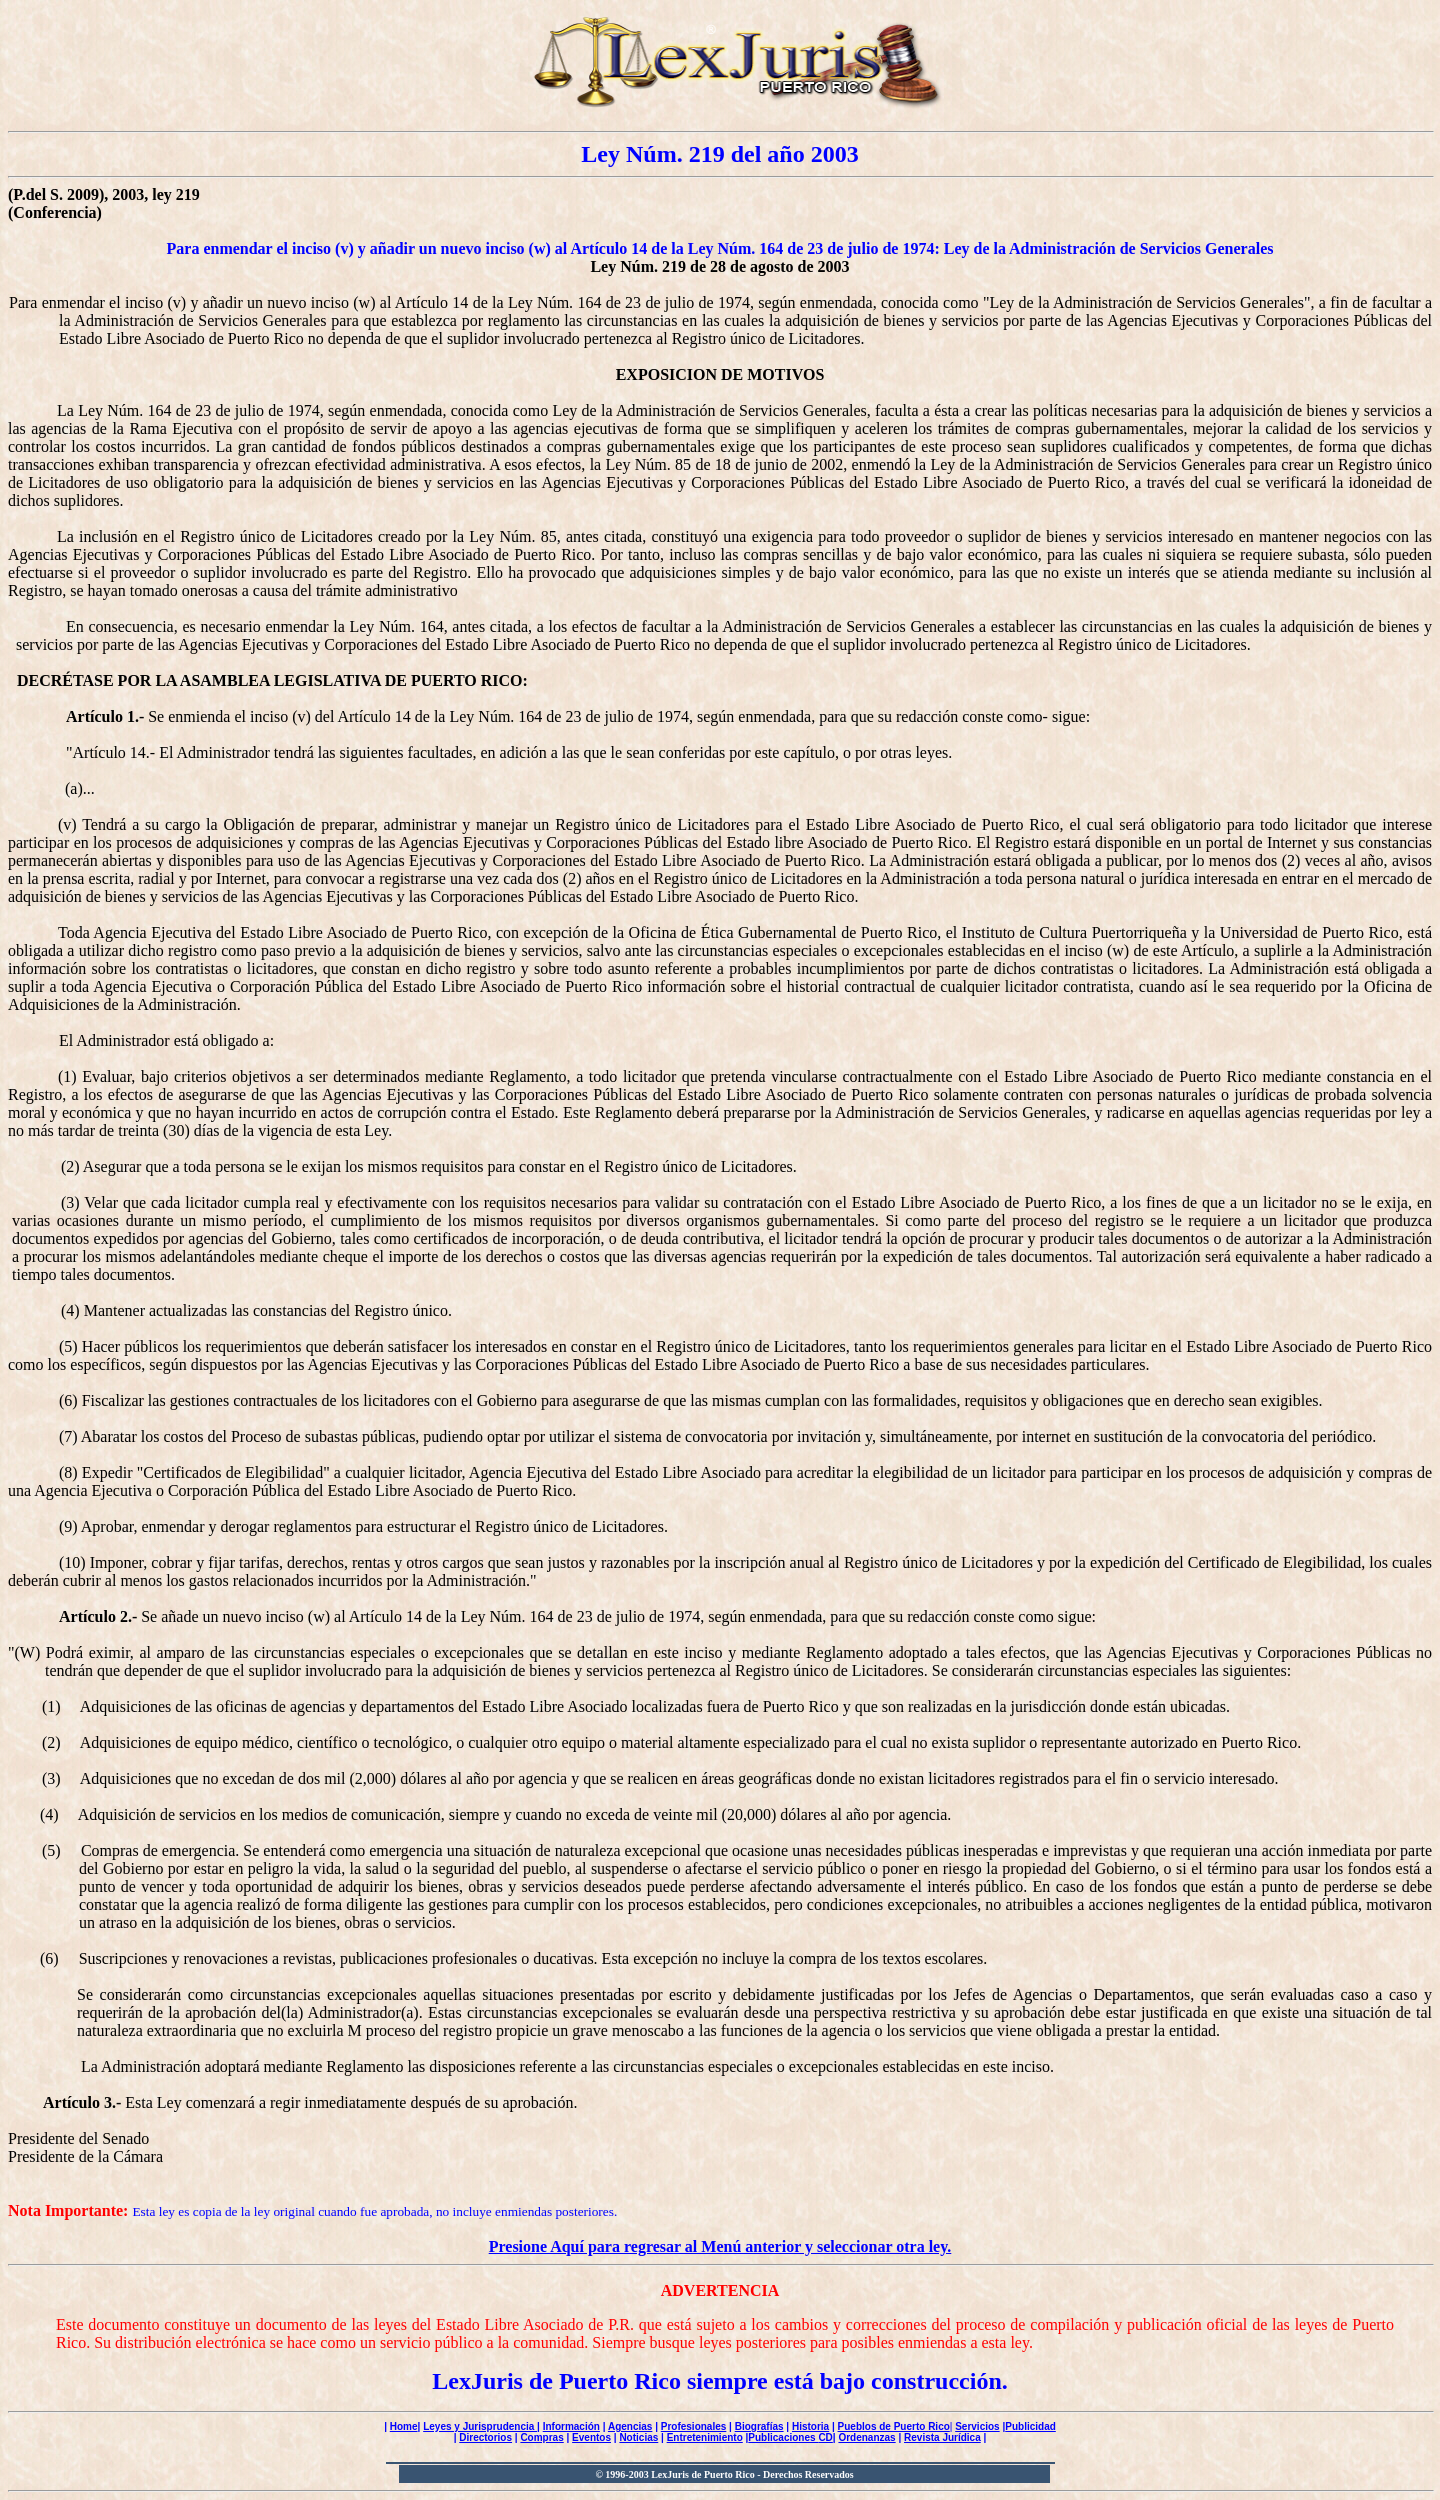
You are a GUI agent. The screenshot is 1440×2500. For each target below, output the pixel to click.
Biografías (759, 2426)
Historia (810, 2426)
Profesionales (694, 2426)
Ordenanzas (866, 2437)
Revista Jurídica (942, 2437)
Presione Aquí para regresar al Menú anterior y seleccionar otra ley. (720, 2246)
